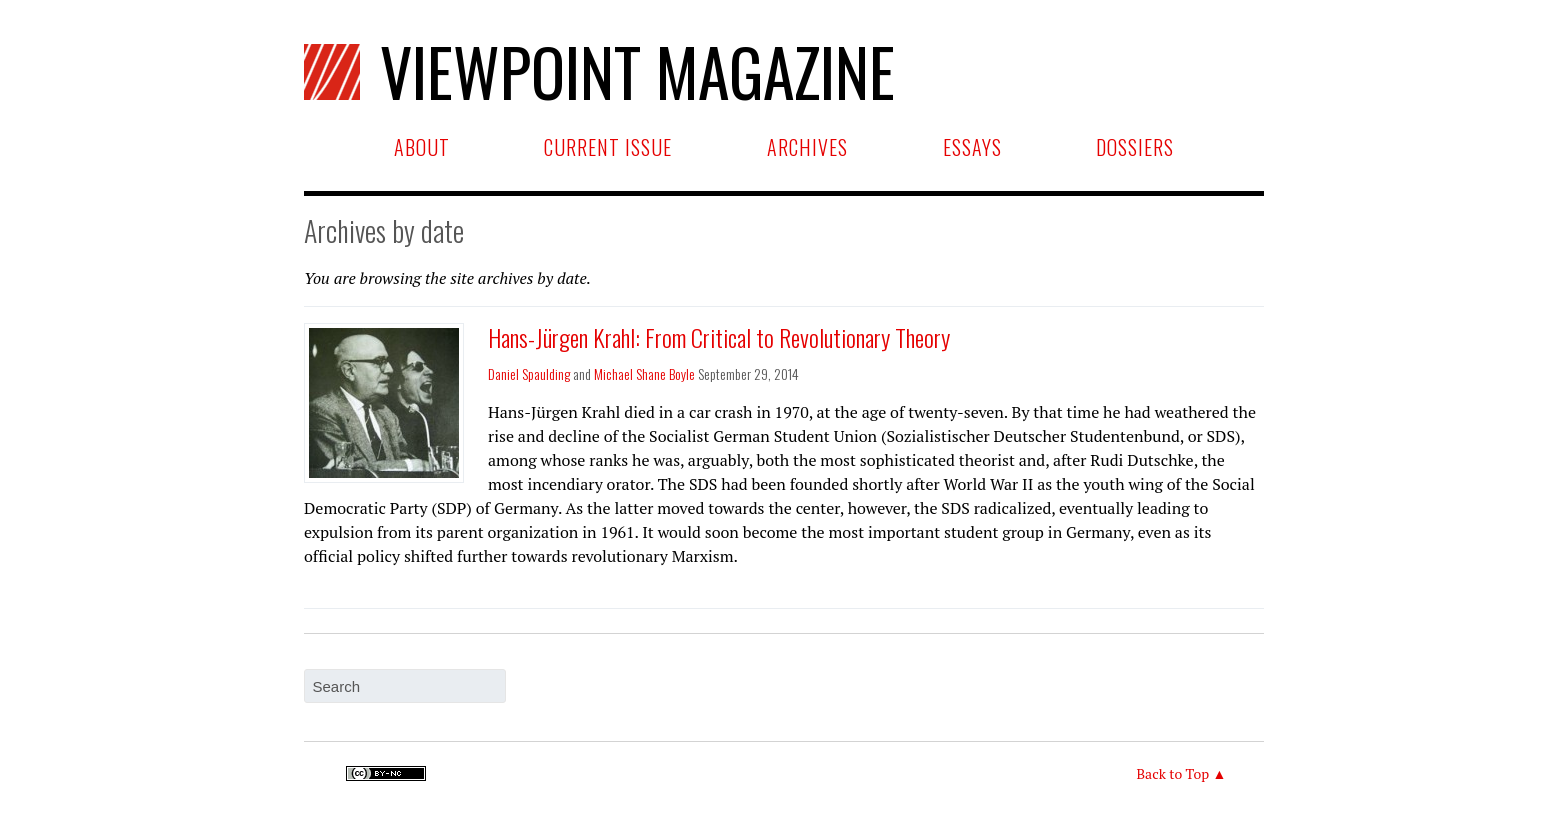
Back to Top (1172, 773)
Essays (972, 147)
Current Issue (608, 147)
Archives (807, 147)
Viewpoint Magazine (599, 71)
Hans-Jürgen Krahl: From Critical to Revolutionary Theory (719, 337)
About (422, 147)
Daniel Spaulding (529, 373)
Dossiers (1135, 147)
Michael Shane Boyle (644, 373)
